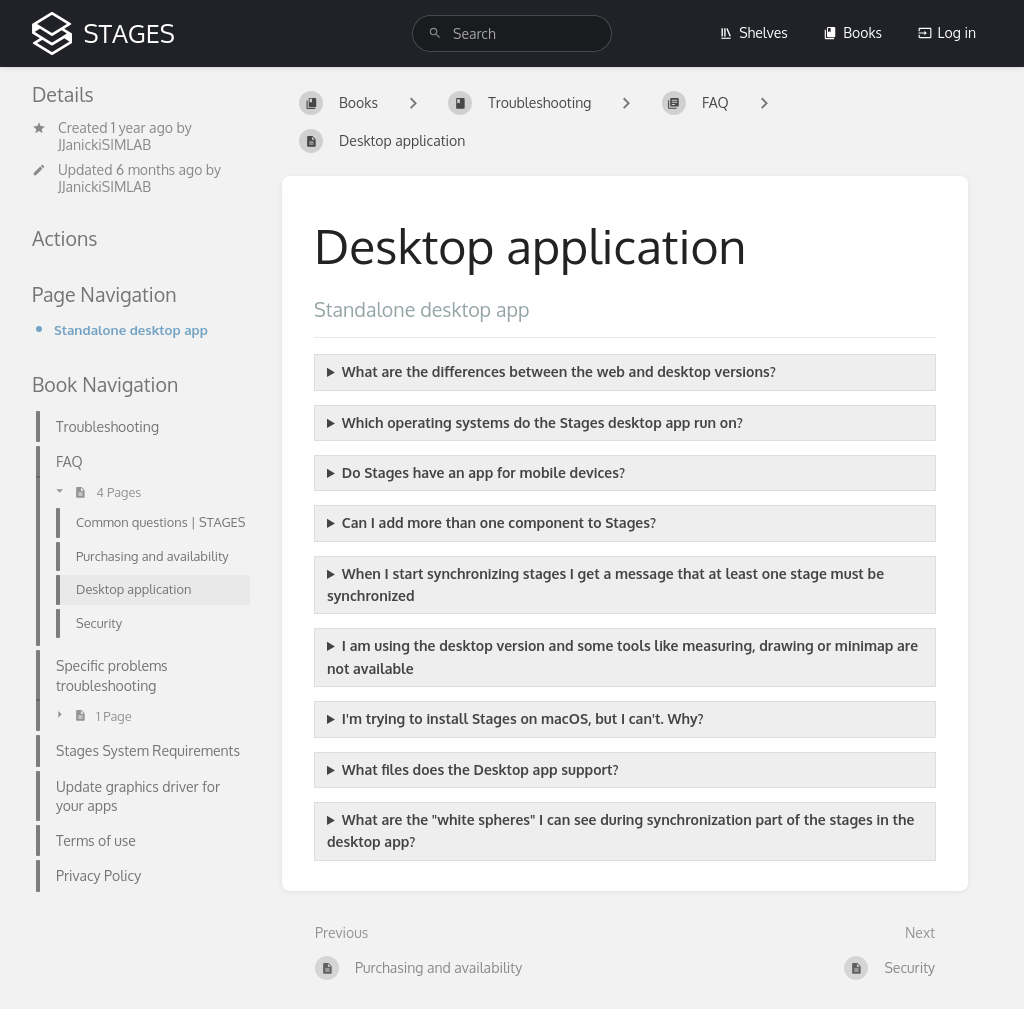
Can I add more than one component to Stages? (499, 522)
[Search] (435, 33)
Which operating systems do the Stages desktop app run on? (542, 422)
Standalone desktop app (131, 329)
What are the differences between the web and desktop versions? (559, 371)
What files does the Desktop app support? (480, 769)
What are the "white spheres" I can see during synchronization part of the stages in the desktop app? (620, 830)
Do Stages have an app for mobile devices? (483, 472)
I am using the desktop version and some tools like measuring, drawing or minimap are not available (622, 656)
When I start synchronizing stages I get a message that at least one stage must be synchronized (605, 584)
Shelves (753, 32)
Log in (947, 32)
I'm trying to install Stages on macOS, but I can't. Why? (523, 718)
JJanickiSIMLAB (104, 144)
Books (852, 32)
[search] (512, 33)
